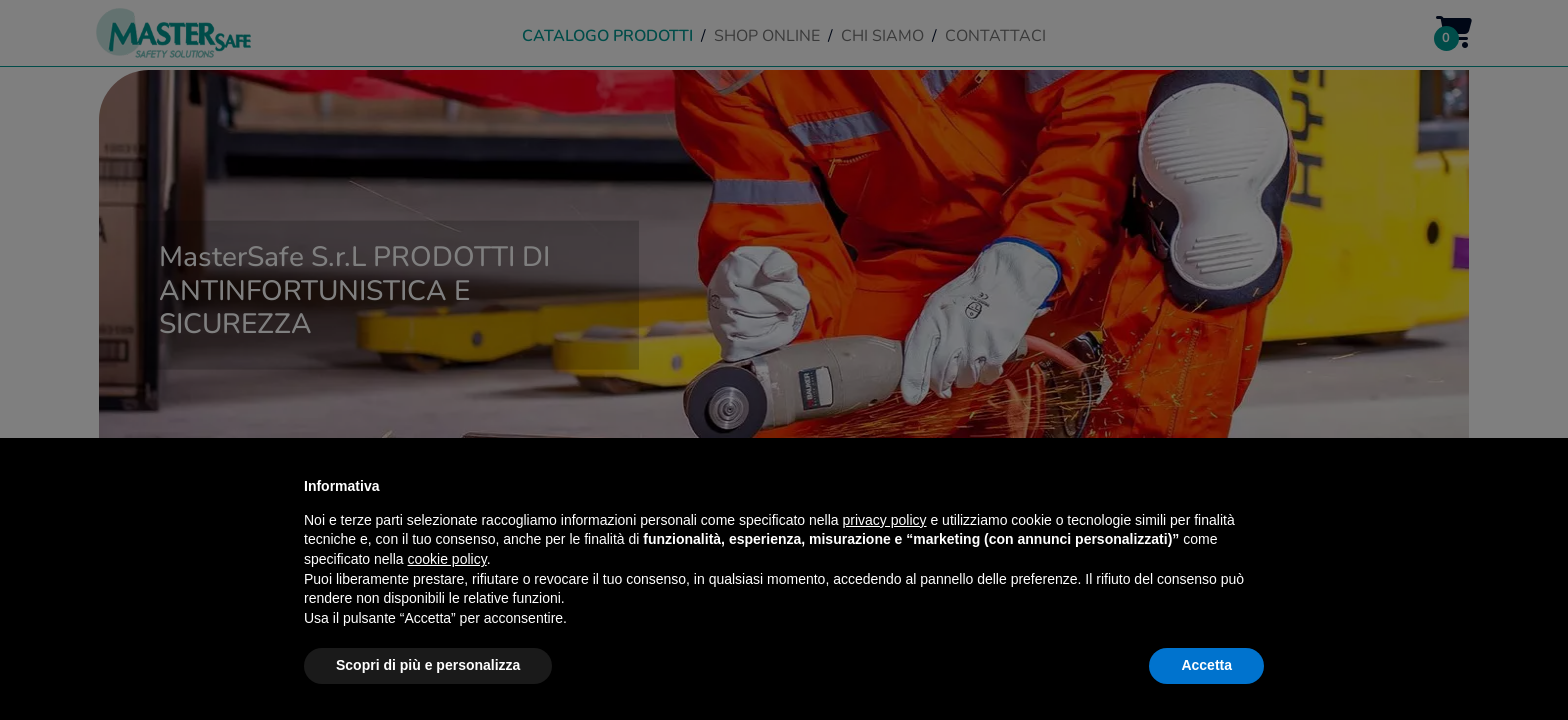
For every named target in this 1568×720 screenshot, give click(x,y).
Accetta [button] (1206, 665)
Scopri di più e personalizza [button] (428, 665)
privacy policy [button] (885, 520)
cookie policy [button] (447, 559)
